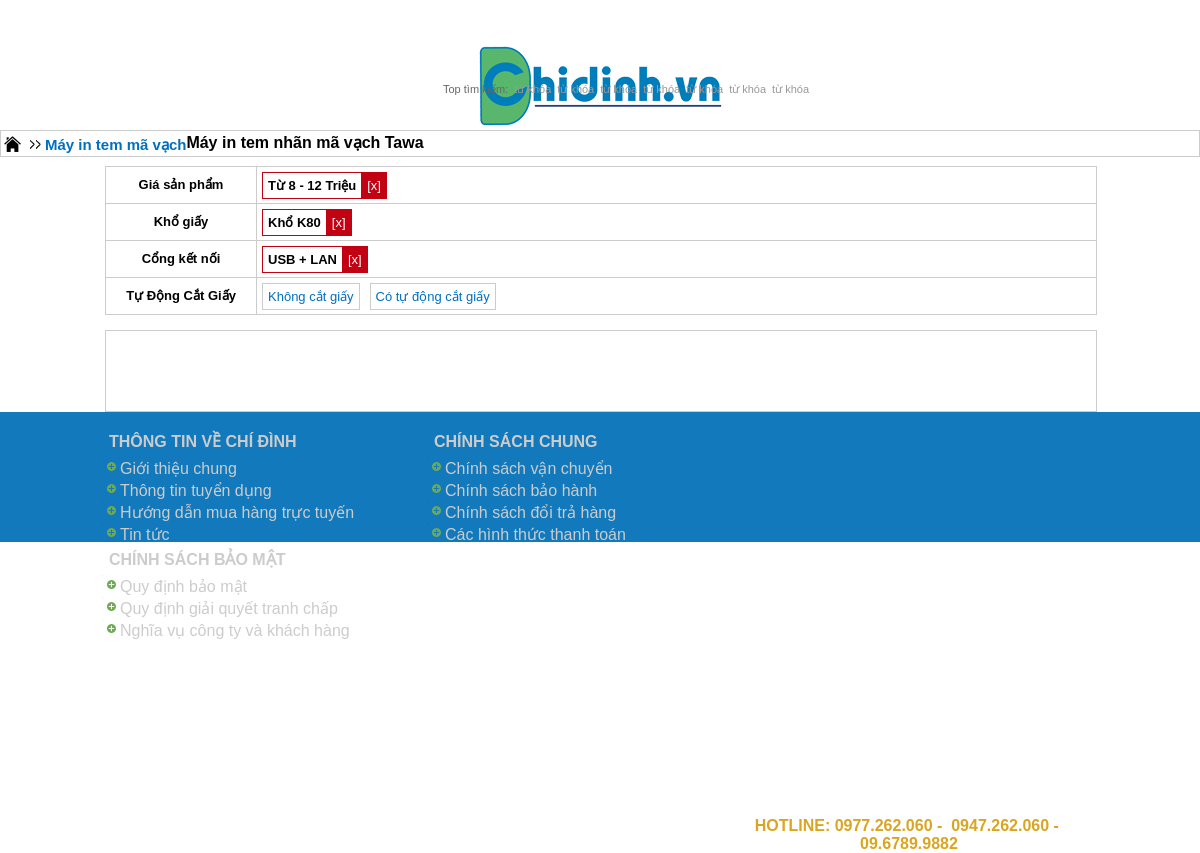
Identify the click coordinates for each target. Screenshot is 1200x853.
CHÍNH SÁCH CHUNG (516, 441)
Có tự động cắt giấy (433, 296)
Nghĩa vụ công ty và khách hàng (235, 630)
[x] (374, 185)
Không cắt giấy (311, 296)
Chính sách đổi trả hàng (530, 512)
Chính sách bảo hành (521, 490)
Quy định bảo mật (183, 586)
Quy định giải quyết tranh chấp (229, 608)
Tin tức (145, 534)
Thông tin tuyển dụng (196, 490)
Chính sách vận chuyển (528, 468)
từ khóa (532, 89)
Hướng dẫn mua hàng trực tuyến (237, 512)
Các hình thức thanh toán (535, 534)
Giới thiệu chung (178, 468)
